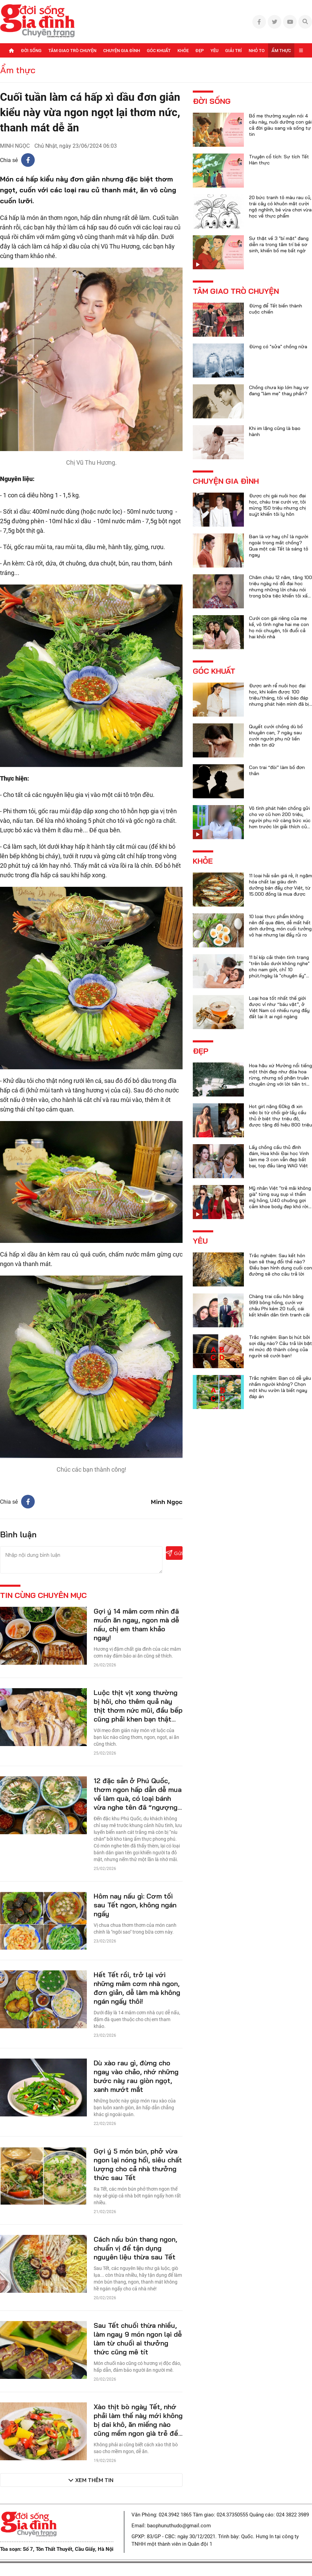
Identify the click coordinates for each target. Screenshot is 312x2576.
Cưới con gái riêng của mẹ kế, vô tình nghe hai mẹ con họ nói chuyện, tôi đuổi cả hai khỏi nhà (279, 627)
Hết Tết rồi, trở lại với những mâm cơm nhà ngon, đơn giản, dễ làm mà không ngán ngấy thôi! (137, 1987)
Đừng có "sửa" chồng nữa (278, 346)
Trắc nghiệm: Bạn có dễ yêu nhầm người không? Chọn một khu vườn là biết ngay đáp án (280, 1387)
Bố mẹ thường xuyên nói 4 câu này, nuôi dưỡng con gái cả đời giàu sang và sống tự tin (280, 125)
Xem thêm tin (94, 2480)
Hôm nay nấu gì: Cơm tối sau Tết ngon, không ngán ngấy (135, 1905)
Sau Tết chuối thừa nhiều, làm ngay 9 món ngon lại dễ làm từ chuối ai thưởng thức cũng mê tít (138, 2338)
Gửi (174, 1553)
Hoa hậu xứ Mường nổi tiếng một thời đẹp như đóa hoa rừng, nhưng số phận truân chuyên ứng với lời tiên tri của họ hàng (280, 1077)
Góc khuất (159, 50)
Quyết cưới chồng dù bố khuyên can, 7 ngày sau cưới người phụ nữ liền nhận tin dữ (276, 735)
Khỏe (183, 50)
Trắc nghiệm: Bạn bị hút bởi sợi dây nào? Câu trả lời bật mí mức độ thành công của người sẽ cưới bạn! (280, 1346)
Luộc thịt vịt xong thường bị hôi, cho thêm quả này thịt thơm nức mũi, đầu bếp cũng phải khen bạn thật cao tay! (138, 1710)
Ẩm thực (281, 50)
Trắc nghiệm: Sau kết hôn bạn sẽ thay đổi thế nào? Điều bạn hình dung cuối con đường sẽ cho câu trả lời (280, 1264)
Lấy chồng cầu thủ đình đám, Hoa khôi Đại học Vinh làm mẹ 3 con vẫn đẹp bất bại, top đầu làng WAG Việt (279, 1156)
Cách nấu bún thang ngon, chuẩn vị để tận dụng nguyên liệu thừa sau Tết (135, 2248)
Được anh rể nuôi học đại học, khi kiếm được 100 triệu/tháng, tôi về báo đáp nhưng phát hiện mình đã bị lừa (279, 698)
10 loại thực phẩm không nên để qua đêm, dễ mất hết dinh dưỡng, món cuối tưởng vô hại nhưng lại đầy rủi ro (280, 925)
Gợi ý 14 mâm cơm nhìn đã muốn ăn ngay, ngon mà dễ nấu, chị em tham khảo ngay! (136, 1624)
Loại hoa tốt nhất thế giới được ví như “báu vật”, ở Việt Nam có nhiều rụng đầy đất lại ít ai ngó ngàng (279, 1007)
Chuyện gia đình (121, 50)
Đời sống (31, 50)
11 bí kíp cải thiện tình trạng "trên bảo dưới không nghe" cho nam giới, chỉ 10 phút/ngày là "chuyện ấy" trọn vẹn (279, 969)
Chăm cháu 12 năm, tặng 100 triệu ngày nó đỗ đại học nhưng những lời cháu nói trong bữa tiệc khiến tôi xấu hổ (280, 589)
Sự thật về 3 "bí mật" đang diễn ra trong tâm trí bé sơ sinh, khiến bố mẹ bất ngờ (279, 244)
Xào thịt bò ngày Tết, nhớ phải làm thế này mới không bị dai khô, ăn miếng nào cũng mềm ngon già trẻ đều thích (138, 2424)
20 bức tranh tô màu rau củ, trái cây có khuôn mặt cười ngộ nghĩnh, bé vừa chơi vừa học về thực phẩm (280, 206)
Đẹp (200, 50)
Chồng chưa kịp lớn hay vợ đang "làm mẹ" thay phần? (279, 390)
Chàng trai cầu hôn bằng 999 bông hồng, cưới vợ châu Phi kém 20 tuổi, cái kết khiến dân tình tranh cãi (279, 1305)
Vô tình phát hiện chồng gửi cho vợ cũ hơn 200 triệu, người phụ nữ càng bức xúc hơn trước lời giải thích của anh (280, 820)
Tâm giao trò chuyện (72, 50)
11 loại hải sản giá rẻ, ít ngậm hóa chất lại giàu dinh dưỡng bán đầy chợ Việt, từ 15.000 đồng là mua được (280, 885)
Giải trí (233, 50)
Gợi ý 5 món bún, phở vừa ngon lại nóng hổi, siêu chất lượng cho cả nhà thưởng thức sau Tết (138, 2164)
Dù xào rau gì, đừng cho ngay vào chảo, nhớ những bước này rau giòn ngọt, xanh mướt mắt (136, 2076)
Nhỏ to (257, 50)
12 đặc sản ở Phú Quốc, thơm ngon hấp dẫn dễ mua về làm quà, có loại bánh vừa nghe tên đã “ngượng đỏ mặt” (138, 1798)
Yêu (214, 50)
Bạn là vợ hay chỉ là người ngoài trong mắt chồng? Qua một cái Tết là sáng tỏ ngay (278, 545)
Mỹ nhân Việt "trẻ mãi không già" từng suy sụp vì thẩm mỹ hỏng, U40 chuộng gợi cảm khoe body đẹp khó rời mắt (280, 1200)
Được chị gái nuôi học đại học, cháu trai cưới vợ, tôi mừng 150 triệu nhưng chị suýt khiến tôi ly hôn (277, 505)
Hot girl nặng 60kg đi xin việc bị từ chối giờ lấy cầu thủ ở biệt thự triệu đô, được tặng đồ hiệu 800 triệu (280, 1115)
